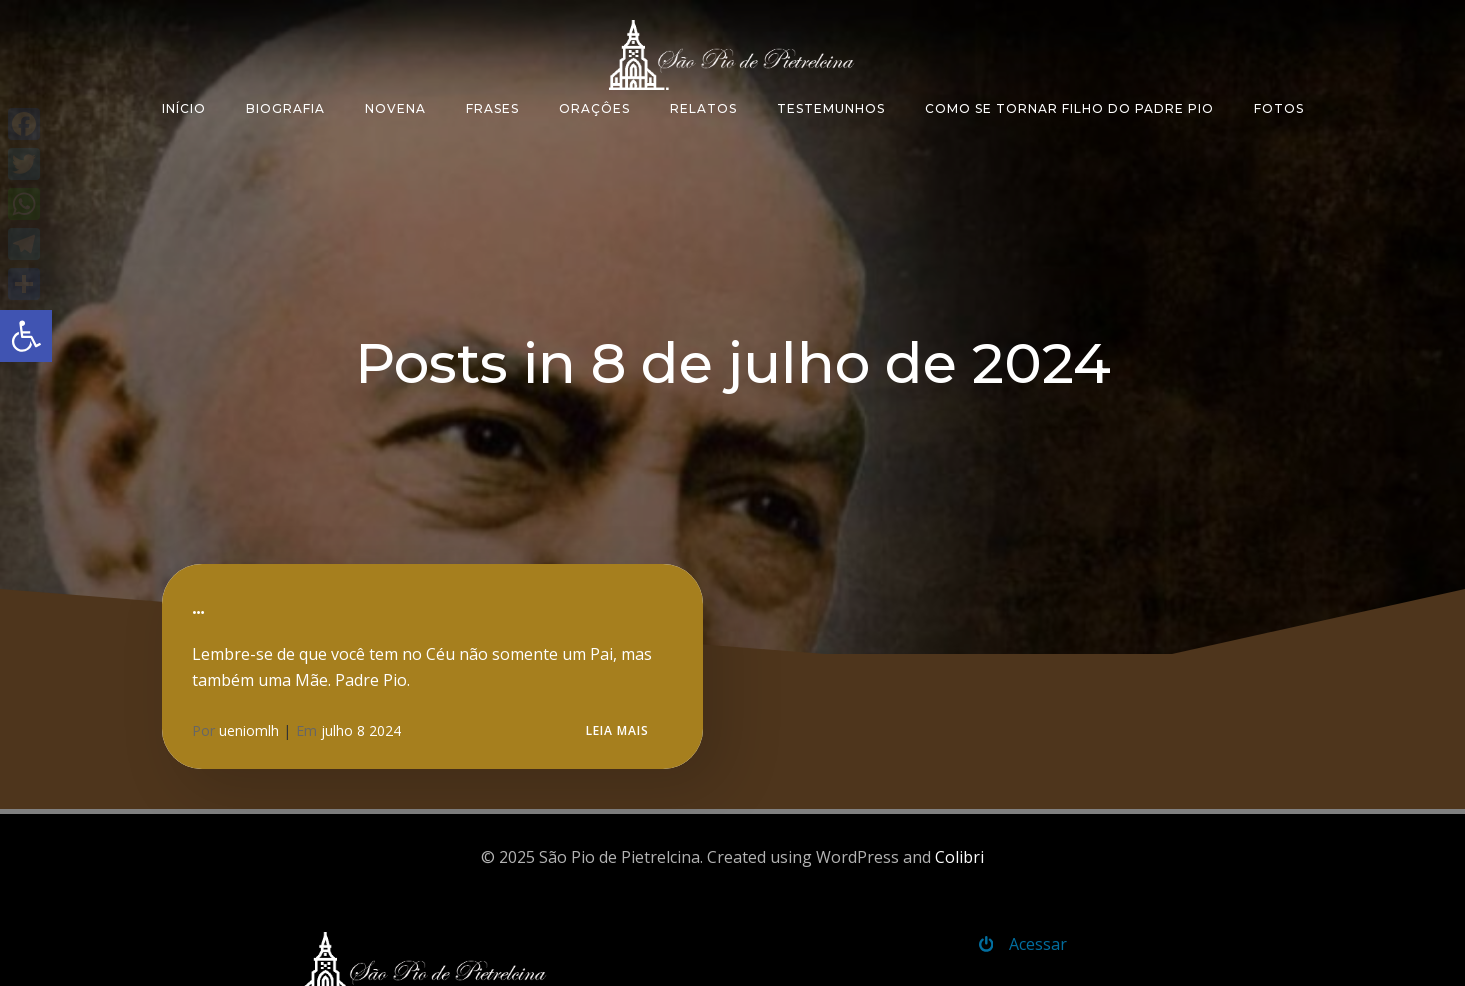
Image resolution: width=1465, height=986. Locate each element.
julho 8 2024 (361, 730)
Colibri (959, 857)
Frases (492, 108)
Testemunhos (831, 108)
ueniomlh (249, 730)
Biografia (285, 108)
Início (184, 108)
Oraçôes (594, 108)
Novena (395, 108)
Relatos (703, 108)
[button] (26, 336)
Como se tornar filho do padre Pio (1069, 108)
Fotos (1279, 108)
